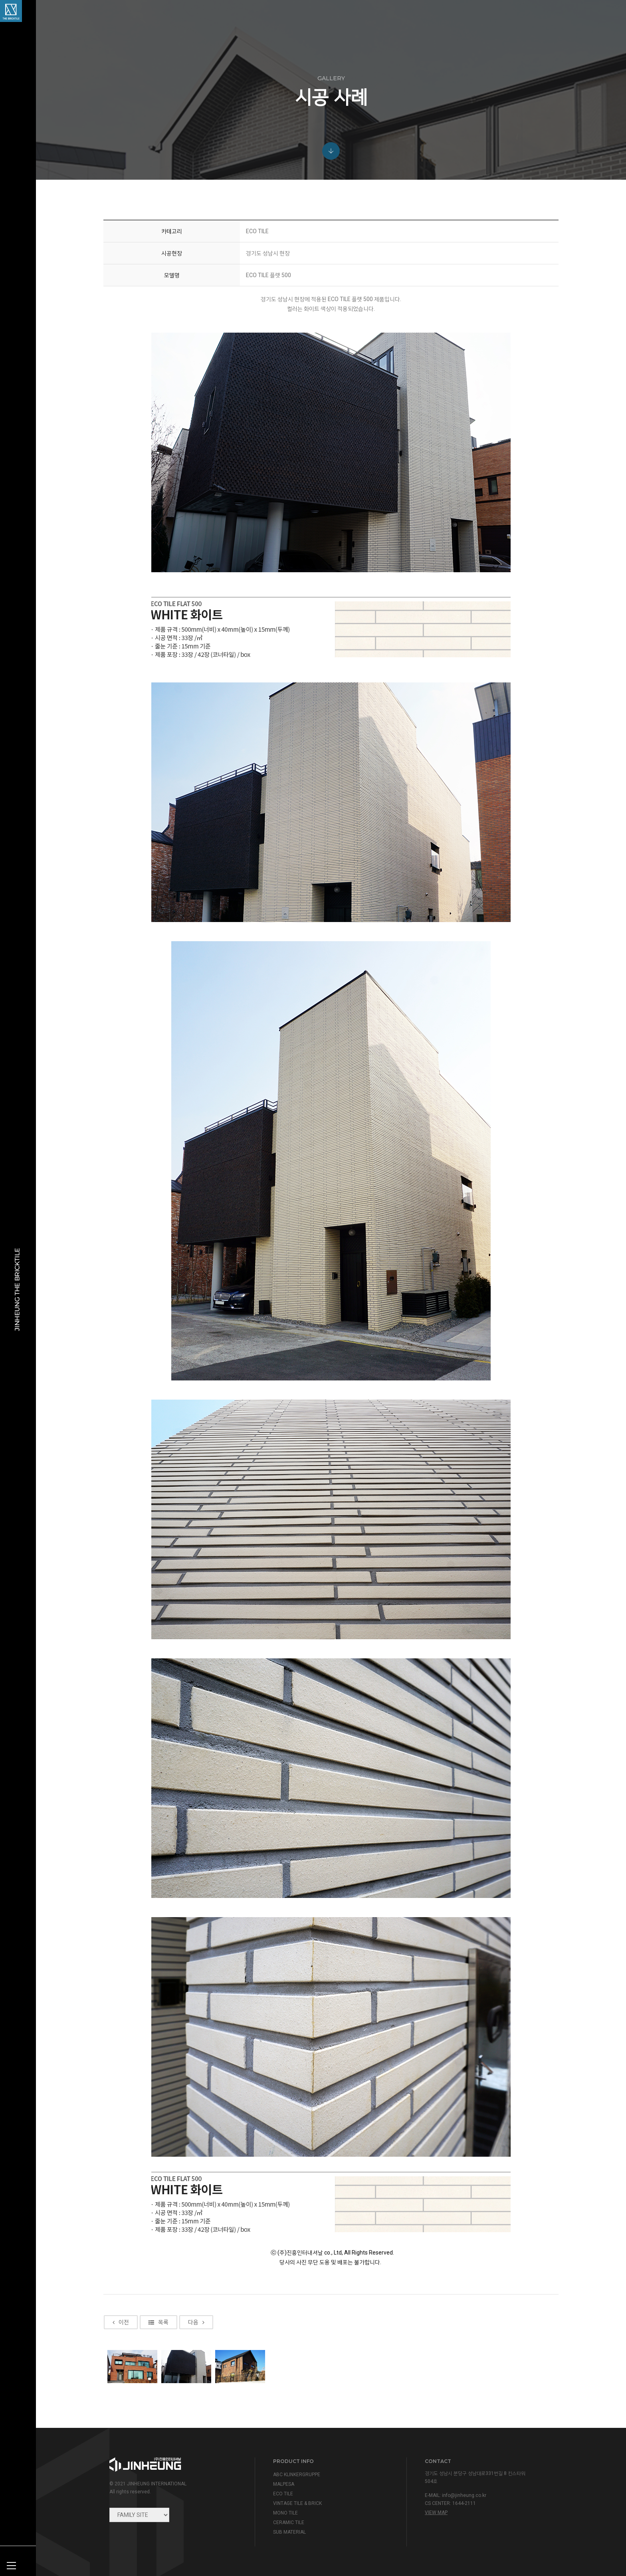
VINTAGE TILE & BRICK (297, 2503)
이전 (121, 2421)
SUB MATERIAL (289, 2532)
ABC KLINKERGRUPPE (296, 2474)
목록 (158, 2421)
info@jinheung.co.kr (464, 2495)
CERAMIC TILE (288, 2522)
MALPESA (283, 2484)
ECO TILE (283, 2494)
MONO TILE (285, 2513)
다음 (196, 2421)
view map (436, 2512)
